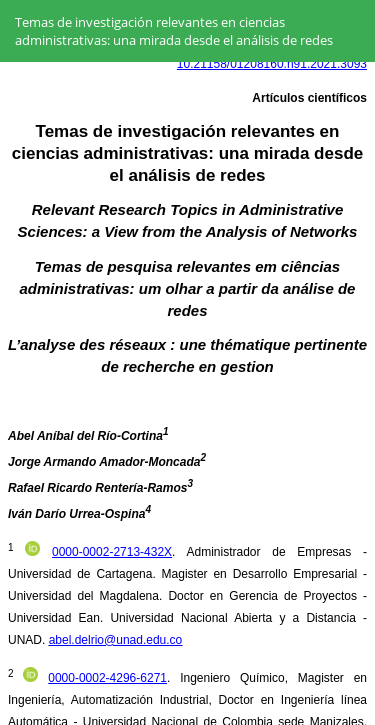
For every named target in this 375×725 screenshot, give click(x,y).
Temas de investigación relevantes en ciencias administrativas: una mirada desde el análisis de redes (174, 31)
